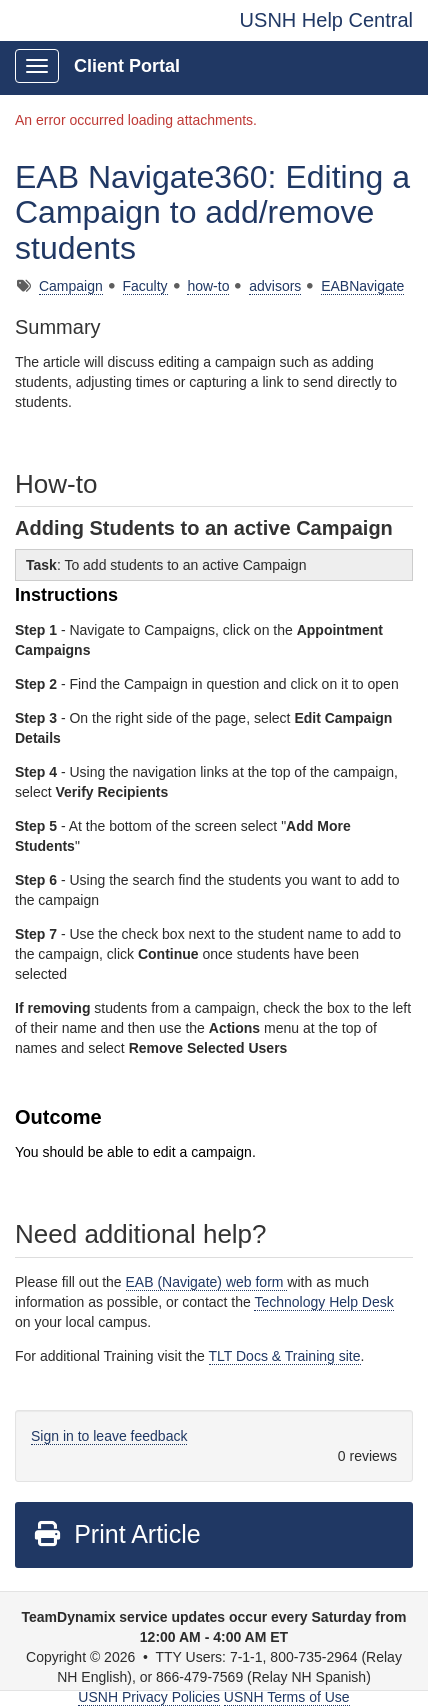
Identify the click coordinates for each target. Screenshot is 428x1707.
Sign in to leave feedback (109, 1436)
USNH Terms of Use (287, 1697)
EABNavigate (362, 286)
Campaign (71, 286)
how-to (208, 286)
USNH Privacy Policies (149, 1697)
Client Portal (127, 66)
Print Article (116, 1534)
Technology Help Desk (323, 1302)
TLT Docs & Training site (285, 1356)
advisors (275, 286)
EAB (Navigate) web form (207, 1282)
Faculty (145, 286)
